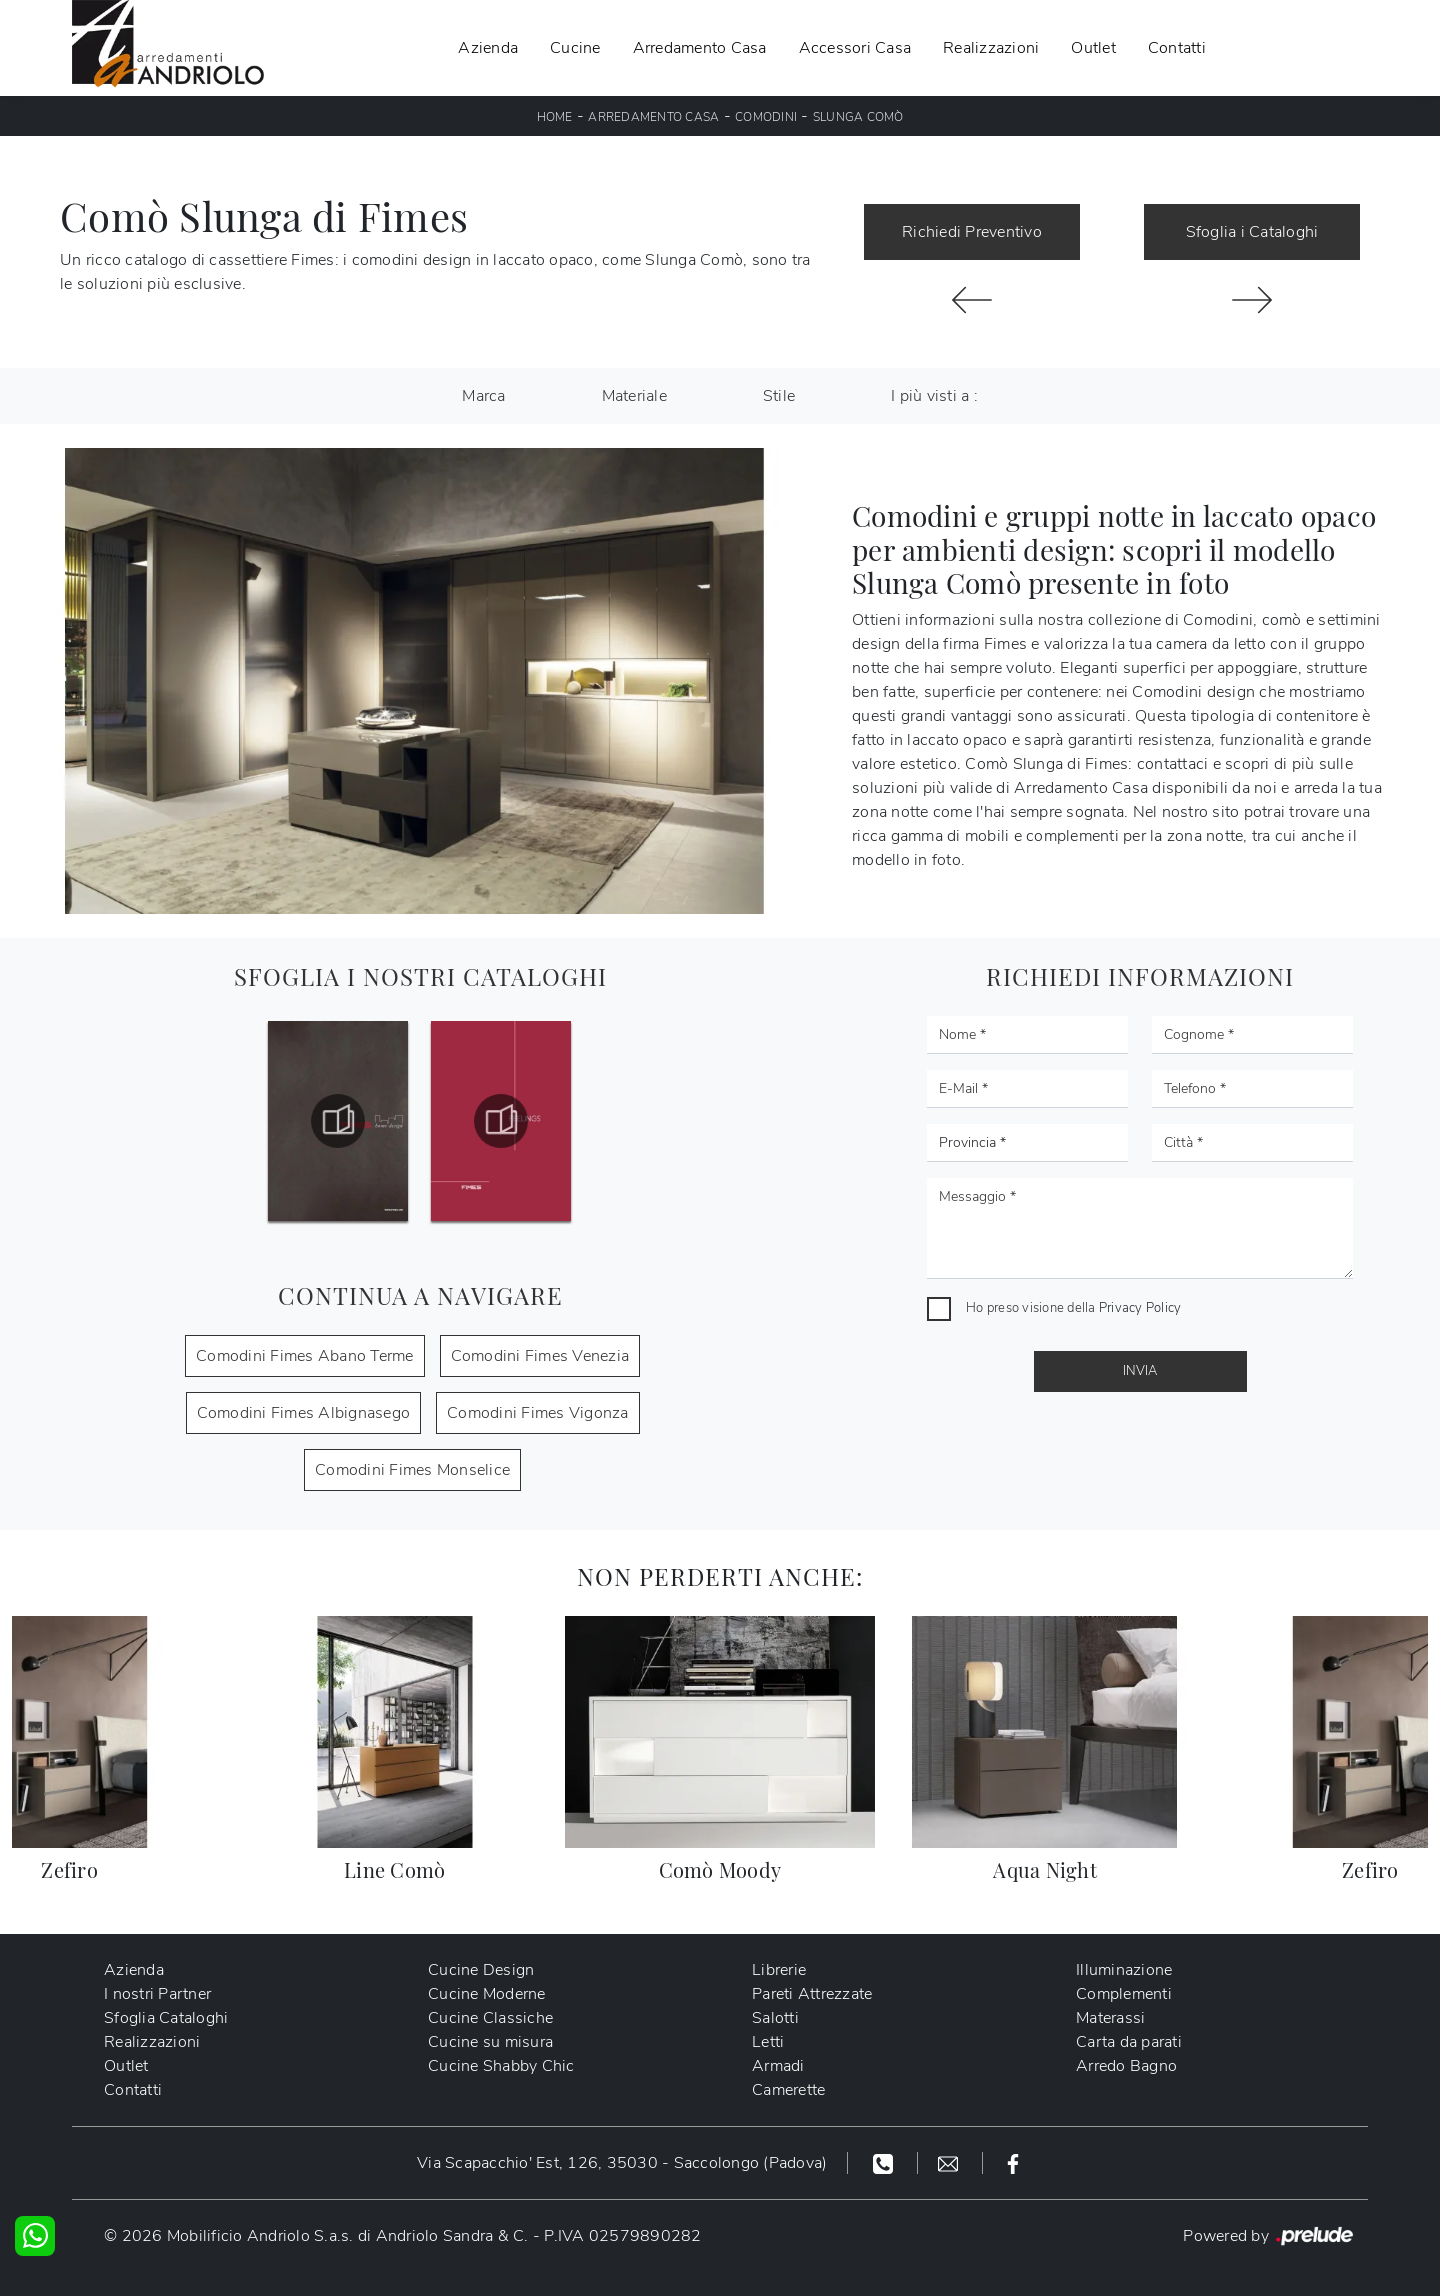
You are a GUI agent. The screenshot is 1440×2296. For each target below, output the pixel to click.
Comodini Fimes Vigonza (538, 1413)
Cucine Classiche (490, 2018)
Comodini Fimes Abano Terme (305, 1356)
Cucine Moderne (487, 1994)
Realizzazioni (991, 48)
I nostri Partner (157, 1994)
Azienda (488, 48)
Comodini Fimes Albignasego (304, 1413)
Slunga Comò (858, 117)
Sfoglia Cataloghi (166, 2018)
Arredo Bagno (1126, 2066)
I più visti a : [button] (934, 396)
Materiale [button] (634, 396)
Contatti (1177, 48)
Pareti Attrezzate (812, 1994)
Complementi (1124, 1994)
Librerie (779, 1970)
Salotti (775, 2018)
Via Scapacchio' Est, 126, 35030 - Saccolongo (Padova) (622, 2163)
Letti (768, 2042)
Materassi (1110, 2018)
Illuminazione (1124, 1970)
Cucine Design (481, 1970)
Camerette (788, 2090)
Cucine (575, 48)
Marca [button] (483, 396)
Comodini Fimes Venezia (540, 1356)
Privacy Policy (1140, 1308)
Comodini (766, 117)
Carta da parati (1129, 2042)
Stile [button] (779, 396)
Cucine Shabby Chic (501, 2066)
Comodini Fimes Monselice (412, 1470)
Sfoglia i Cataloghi (1252, 232)
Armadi (778, 2066)
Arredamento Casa (700, 48)
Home (555, 117)
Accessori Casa (855, 48)
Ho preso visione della (1073, 1308)
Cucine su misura (490, 2042)
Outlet (1093, 48)
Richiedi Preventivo (972, 232)
